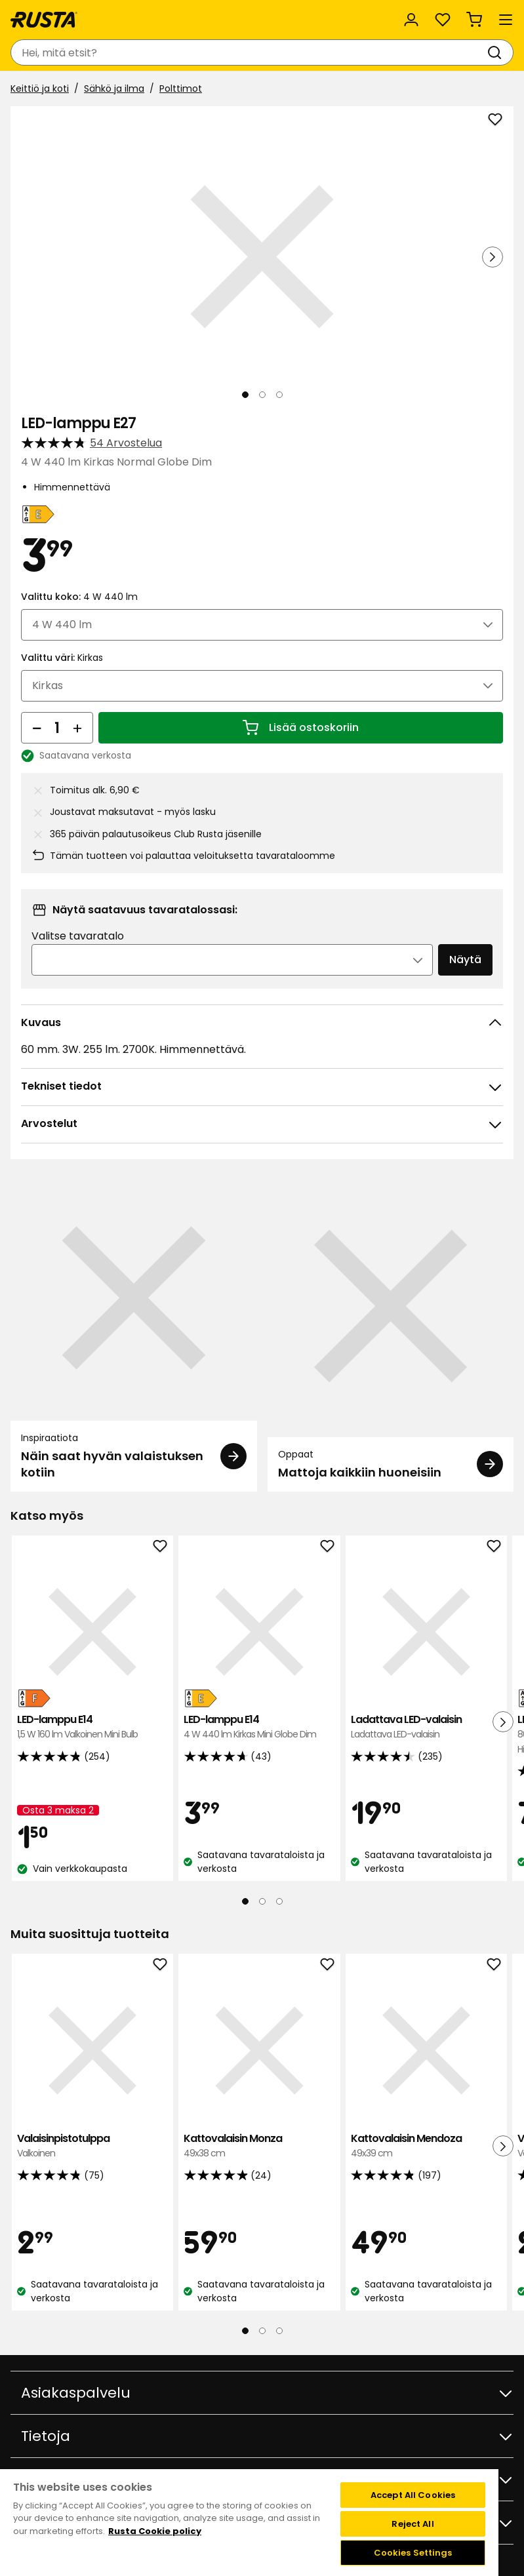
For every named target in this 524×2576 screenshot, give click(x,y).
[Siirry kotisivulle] (43, 20)
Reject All (412, 2524)
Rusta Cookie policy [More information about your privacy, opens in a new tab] (154, 2531)
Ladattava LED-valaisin (426, 1727)
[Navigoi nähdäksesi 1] (245, 394)
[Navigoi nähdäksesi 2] (262, 394)
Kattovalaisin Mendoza (426, 2146)
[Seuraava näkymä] (492, 257)
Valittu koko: (79, 596)
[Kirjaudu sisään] (411, 19)
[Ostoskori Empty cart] (474, 19)
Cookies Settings (413, 2552)
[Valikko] (505, 19)
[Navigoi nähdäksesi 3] (279, 394)
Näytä (465, 959)
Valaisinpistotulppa (92, 2146)
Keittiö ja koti (39, 88)
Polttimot (180, 88)
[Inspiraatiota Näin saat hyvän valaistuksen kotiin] (133, 1333)
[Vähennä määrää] (36, 728)
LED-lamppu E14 (92, 1727)
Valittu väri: (62, 657)
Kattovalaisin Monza (259, 2146)
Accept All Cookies (413, 2495)
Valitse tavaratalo (77, 935)
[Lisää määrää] (77, 728)
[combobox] (248, 52)
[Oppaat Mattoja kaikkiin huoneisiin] (391, 1333)
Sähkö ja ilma (114, 88)
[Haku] (497, 52)
